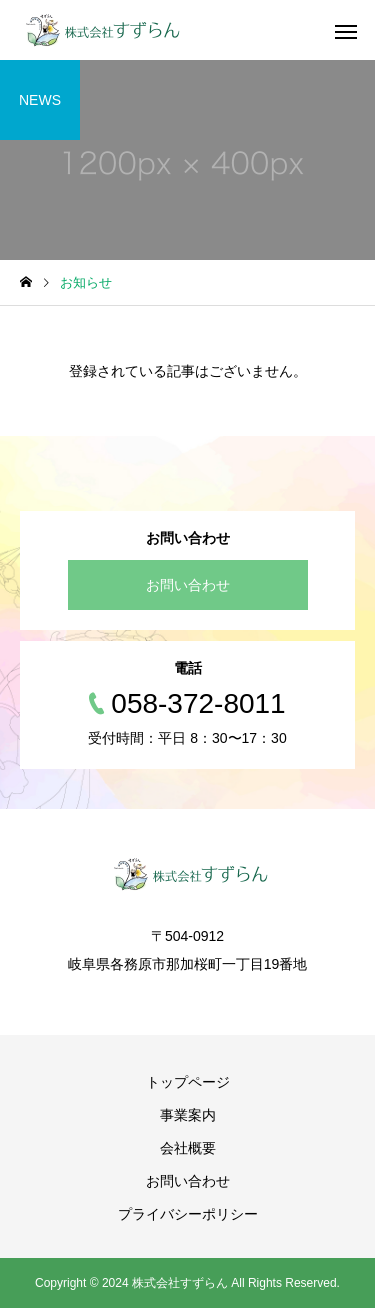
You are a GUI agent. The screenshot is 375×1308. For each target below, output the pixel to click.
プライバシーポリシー (188, 1214)
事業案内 (188, 1115)
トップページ (188, 1082)
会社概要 (188, 1148)
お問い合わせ (188, 585)
